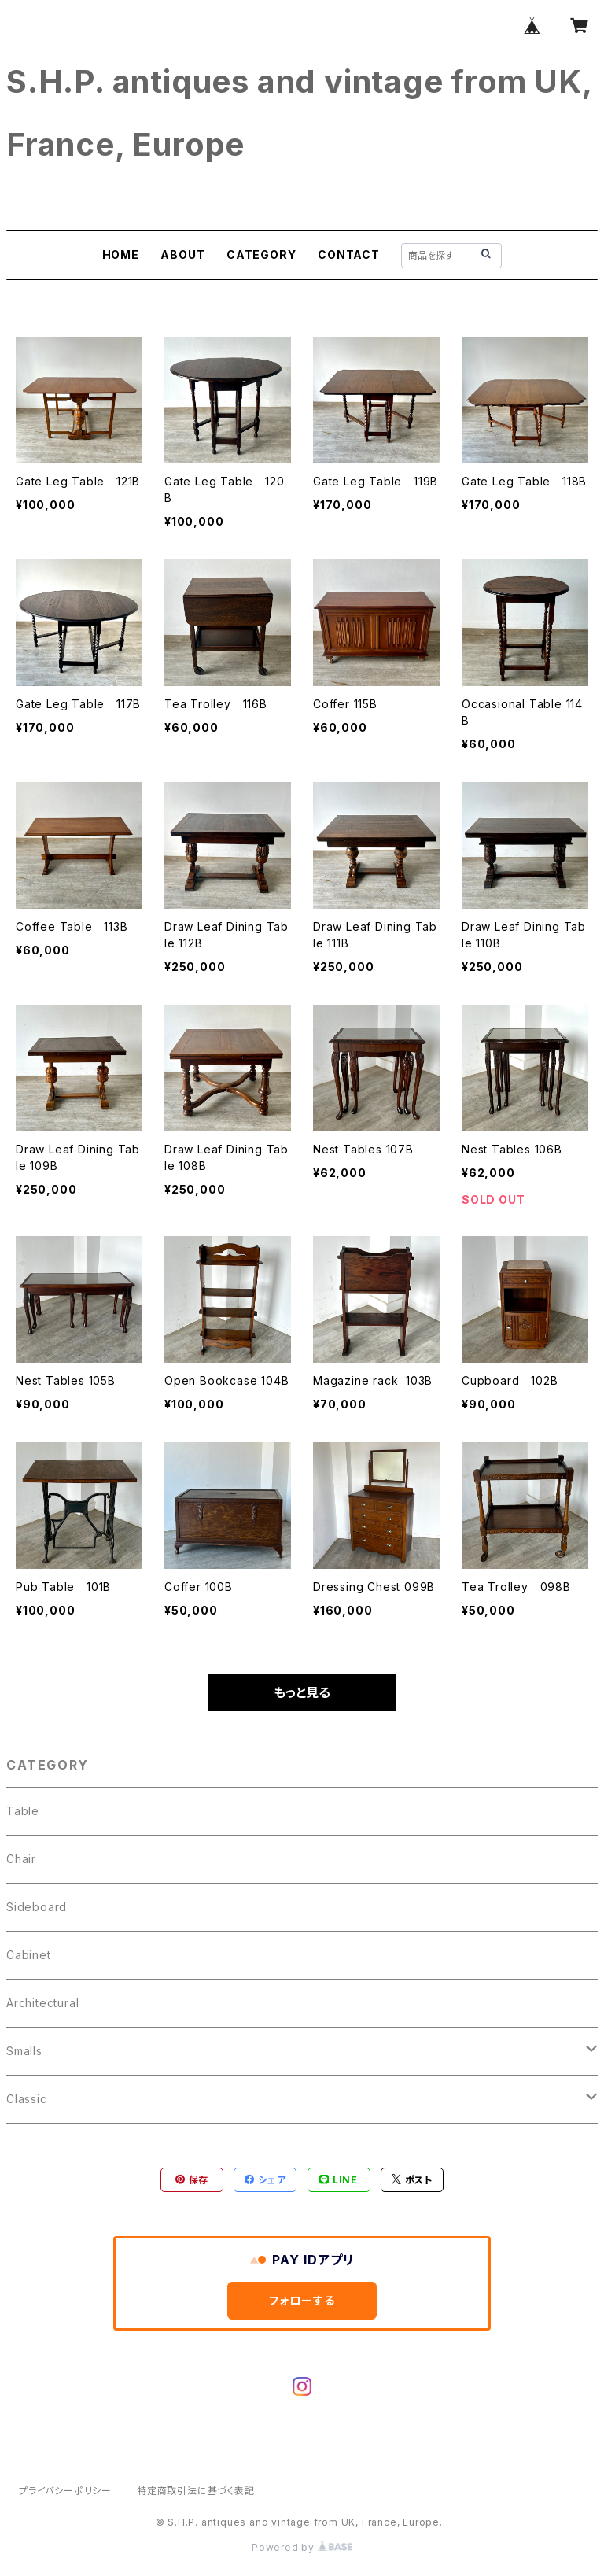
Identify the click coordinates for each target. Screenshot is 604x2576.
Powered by (302, 2547)
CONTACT (349, 254)
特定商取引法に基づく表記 (196, 2491)
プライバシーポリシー (65, 2491)
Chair (21, 1859)
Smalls (24, 2050)
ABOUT (182, 254)
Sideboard (36, 1907)
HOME (120, 254)
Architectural (42, 2003)
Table (22, 1811)
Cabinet (28, 1955)
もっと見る (302, 1692)
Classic (26, 2098)
